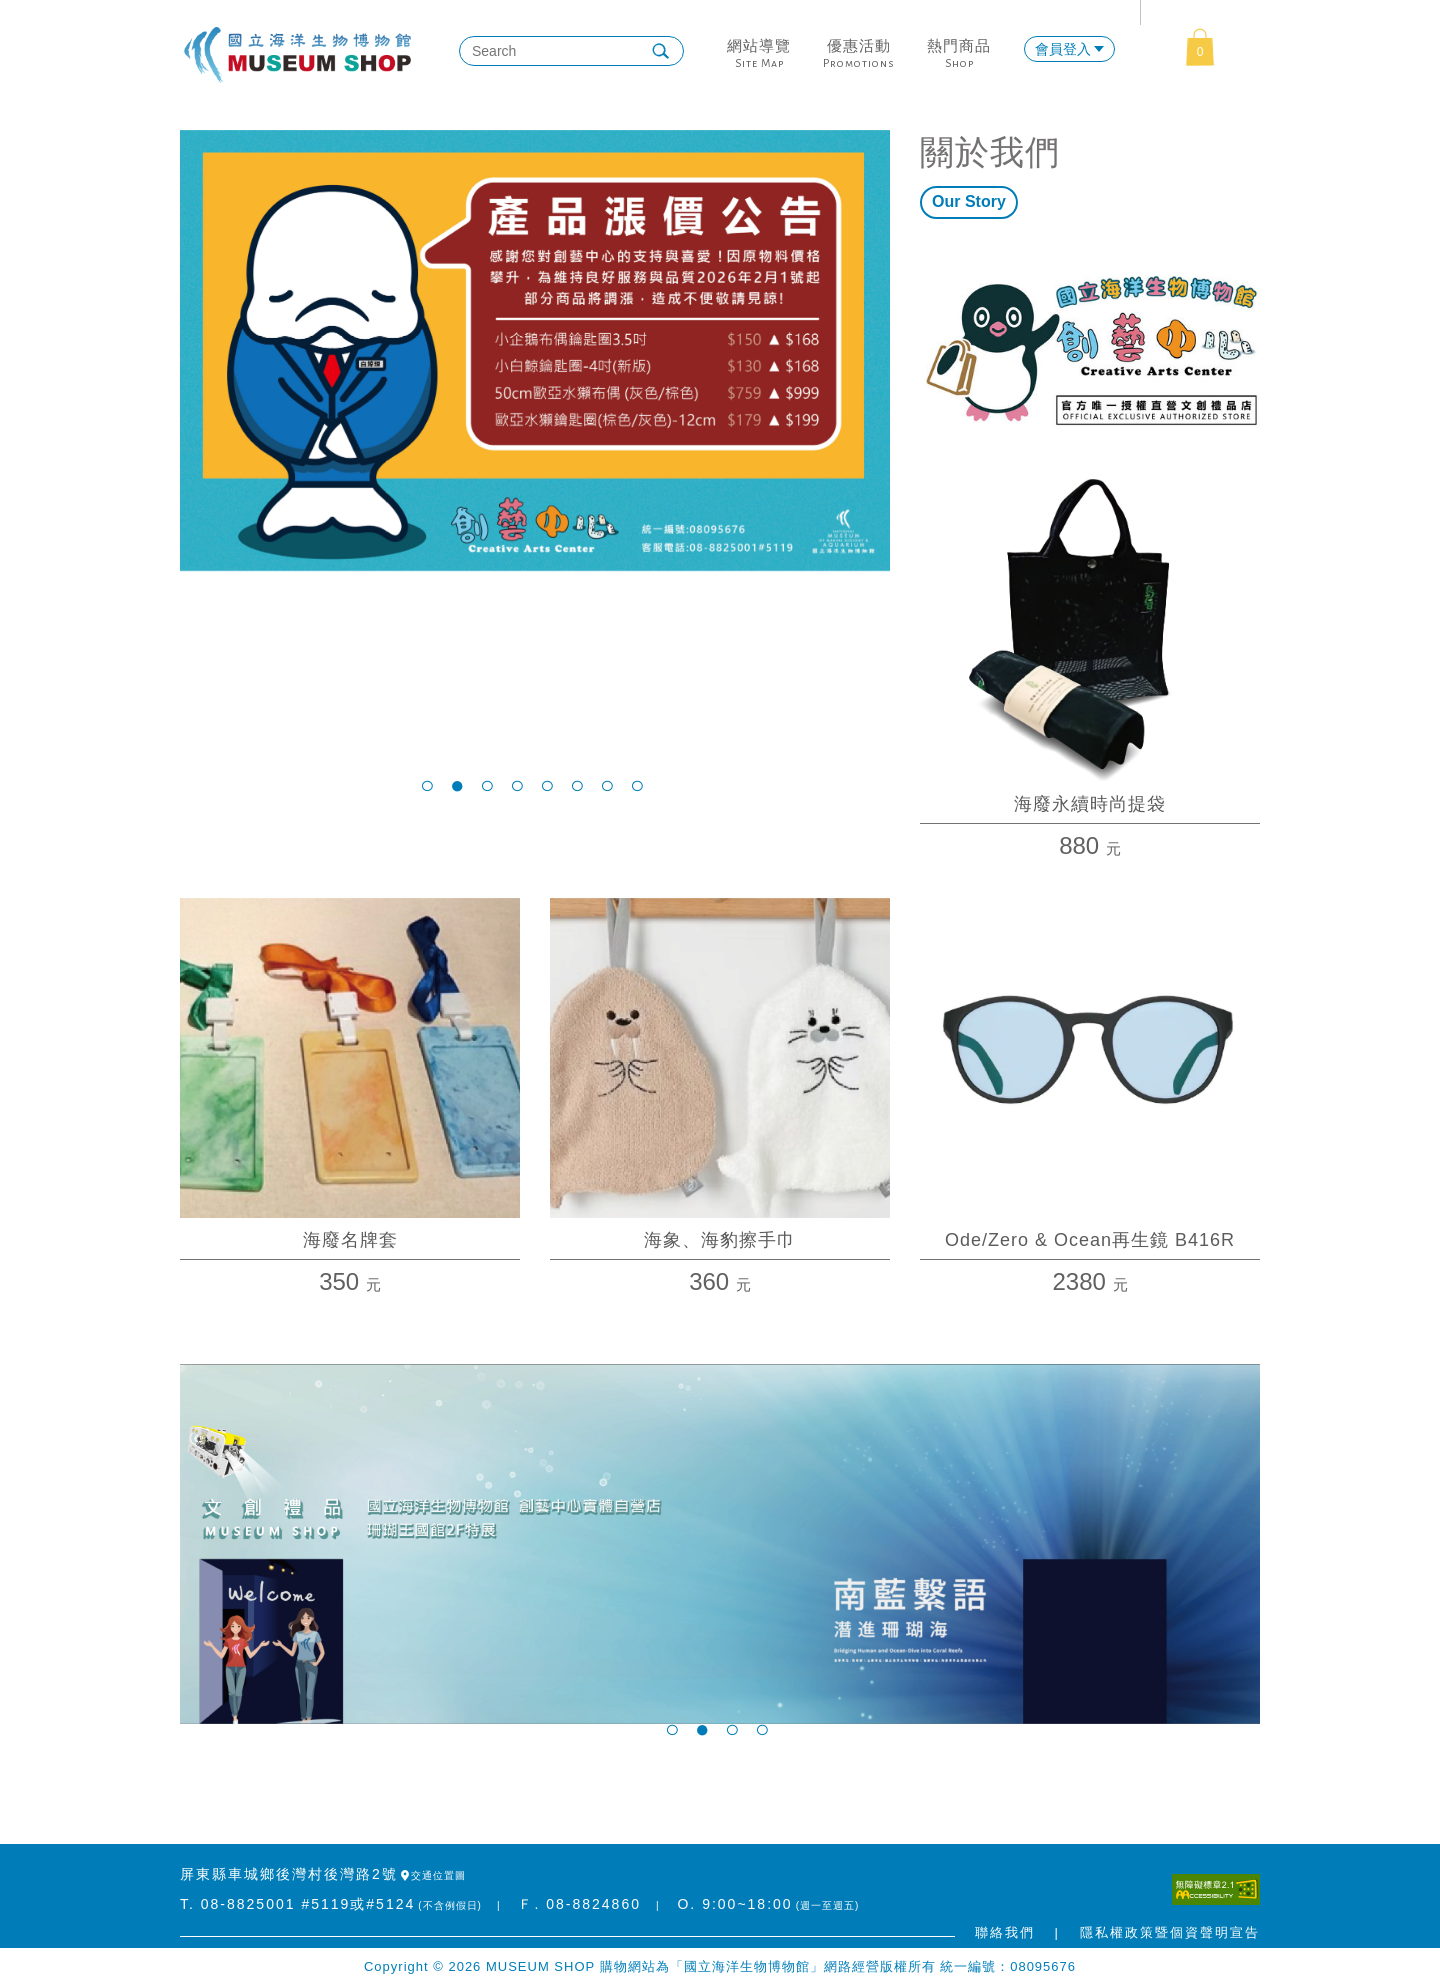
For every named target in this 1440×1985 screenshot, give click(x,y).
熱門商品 (959, 45)
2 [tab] (460, 785)
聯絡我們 (1005, 1932)
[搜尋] (559, 51)
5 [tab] (550, 785)
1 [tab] (430, 785)
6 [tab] (580, 785)
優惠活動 (859, 45)
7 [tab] (610, 785)
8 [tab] (640, 785)
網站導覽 (759, 45)
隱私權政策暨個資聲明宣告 (1170, 1932)
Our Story (969, 201)
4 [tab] (520, 785)
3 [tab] (490, 785)
